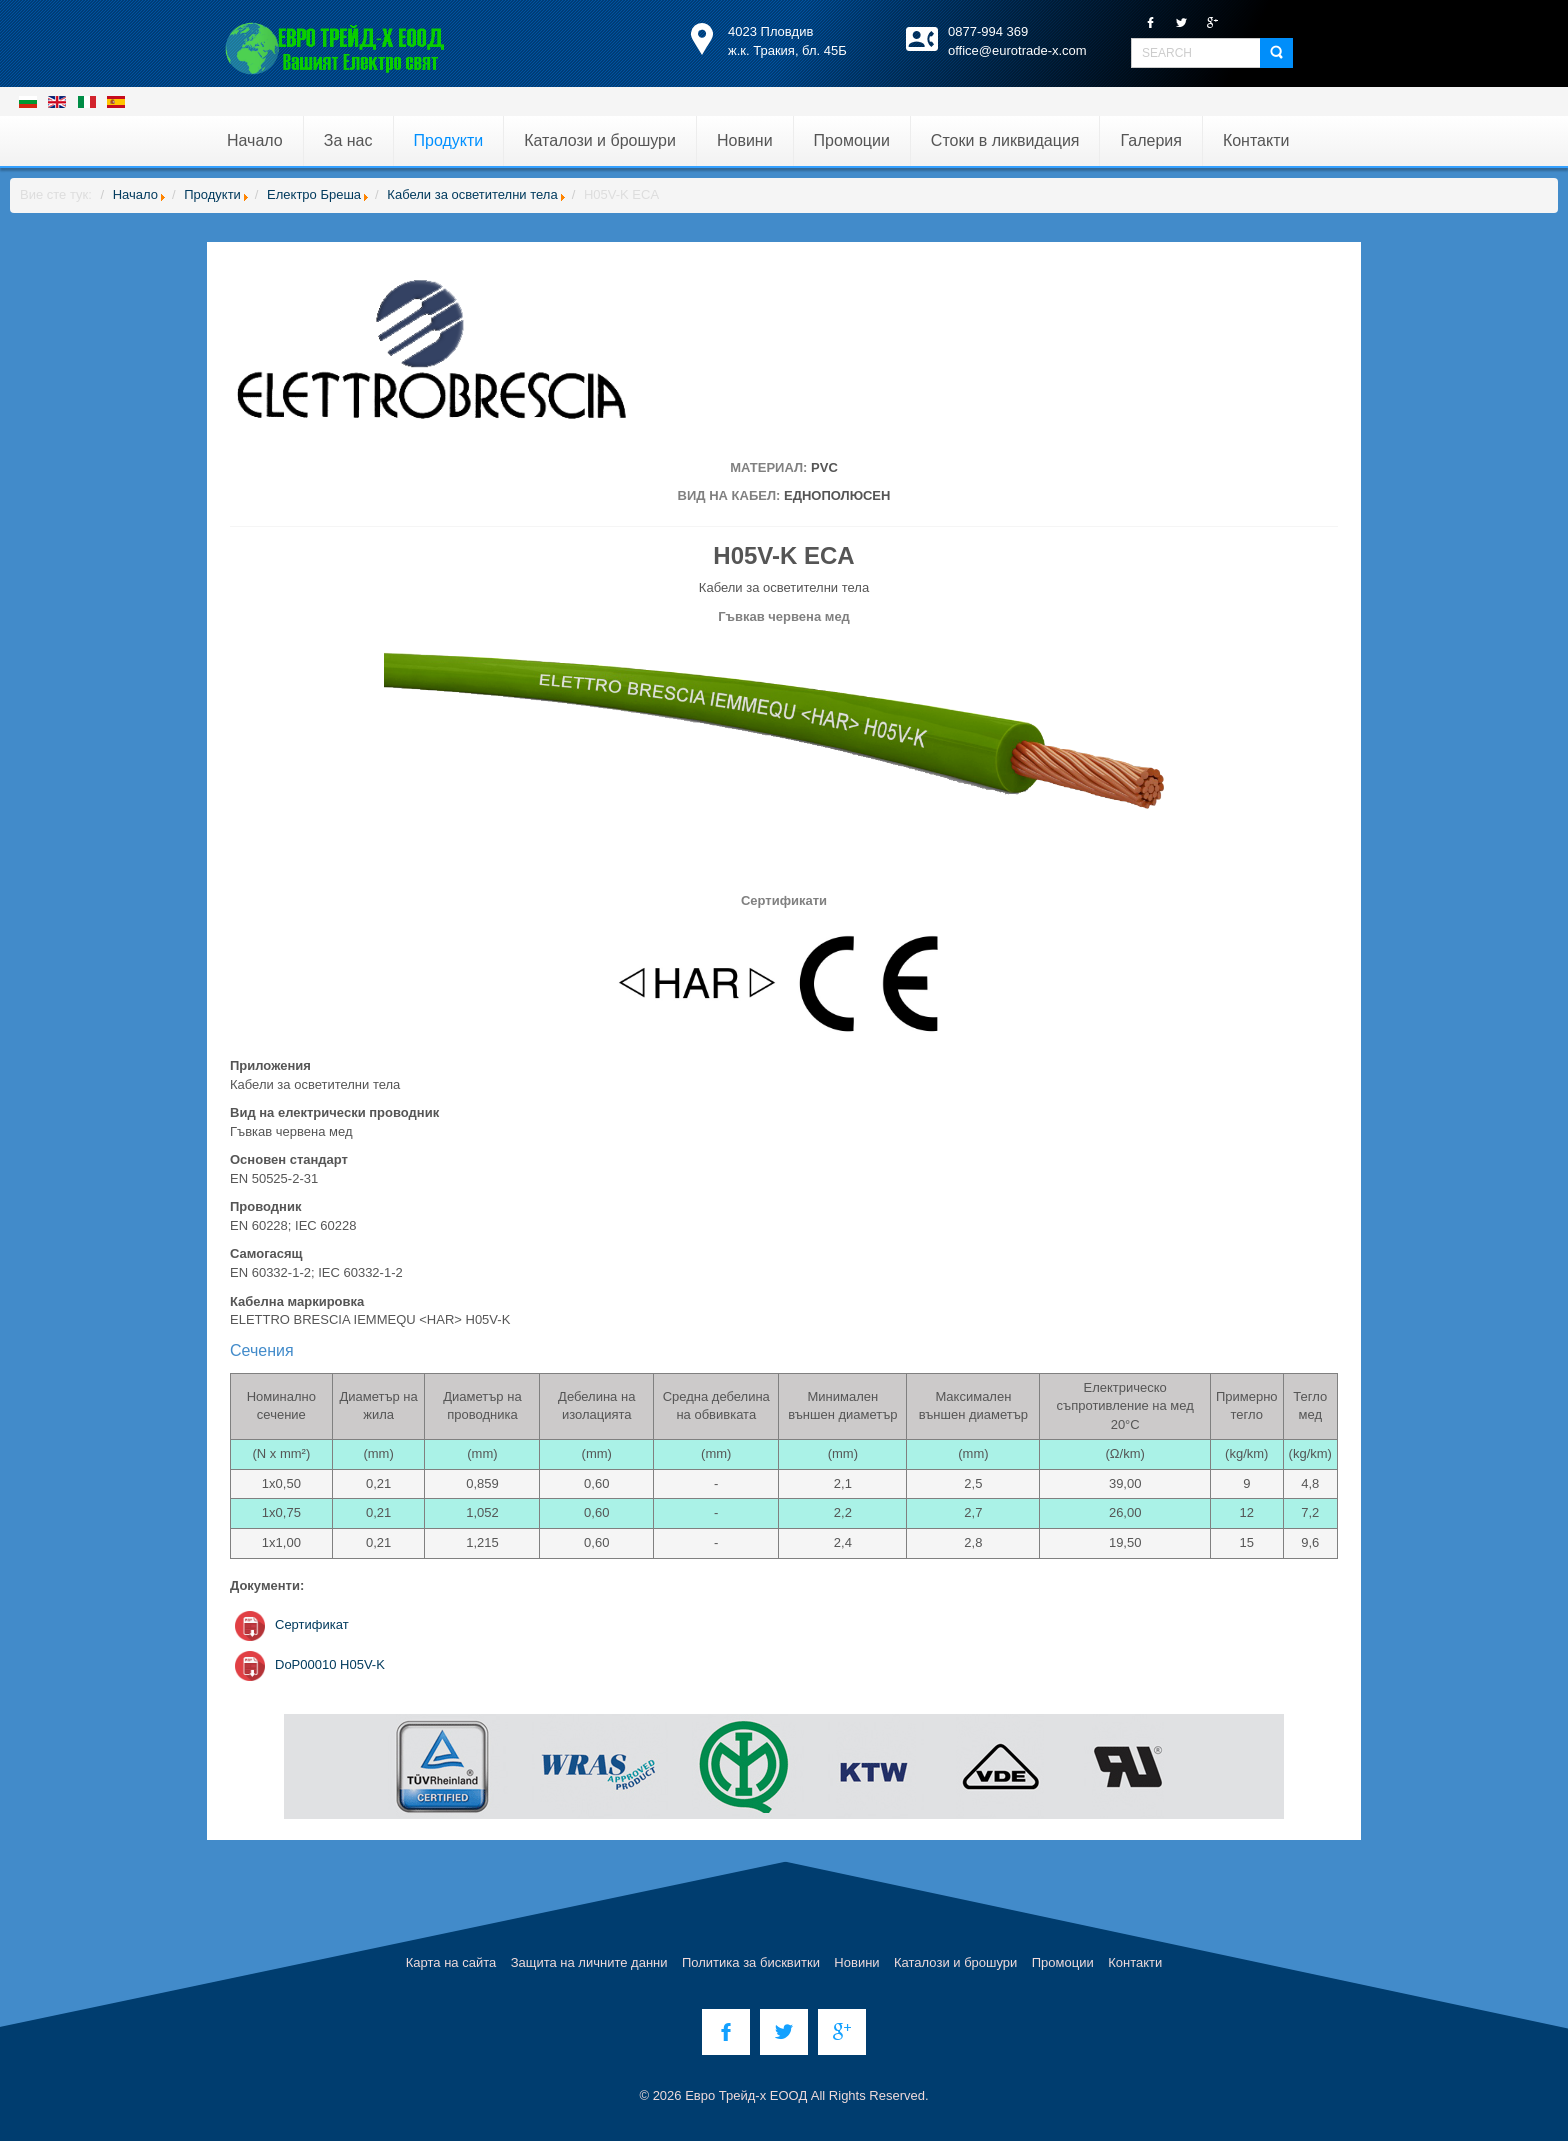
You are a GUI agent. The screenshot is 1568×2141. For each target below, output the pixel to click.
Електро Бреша (314, 194)
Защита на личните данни (589, 1962)
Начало (135, 194)
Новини (856, 1962)
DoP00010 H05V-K (330, 1664)
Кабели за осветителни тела (472, 194)
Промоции (1063, 1962)
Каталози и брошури (955, 1962)
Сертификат (312, 1624)
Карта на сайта (451, 1962)
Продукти (212, 194)
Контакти (1135, 1962)
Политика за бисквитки (751, 1962)
